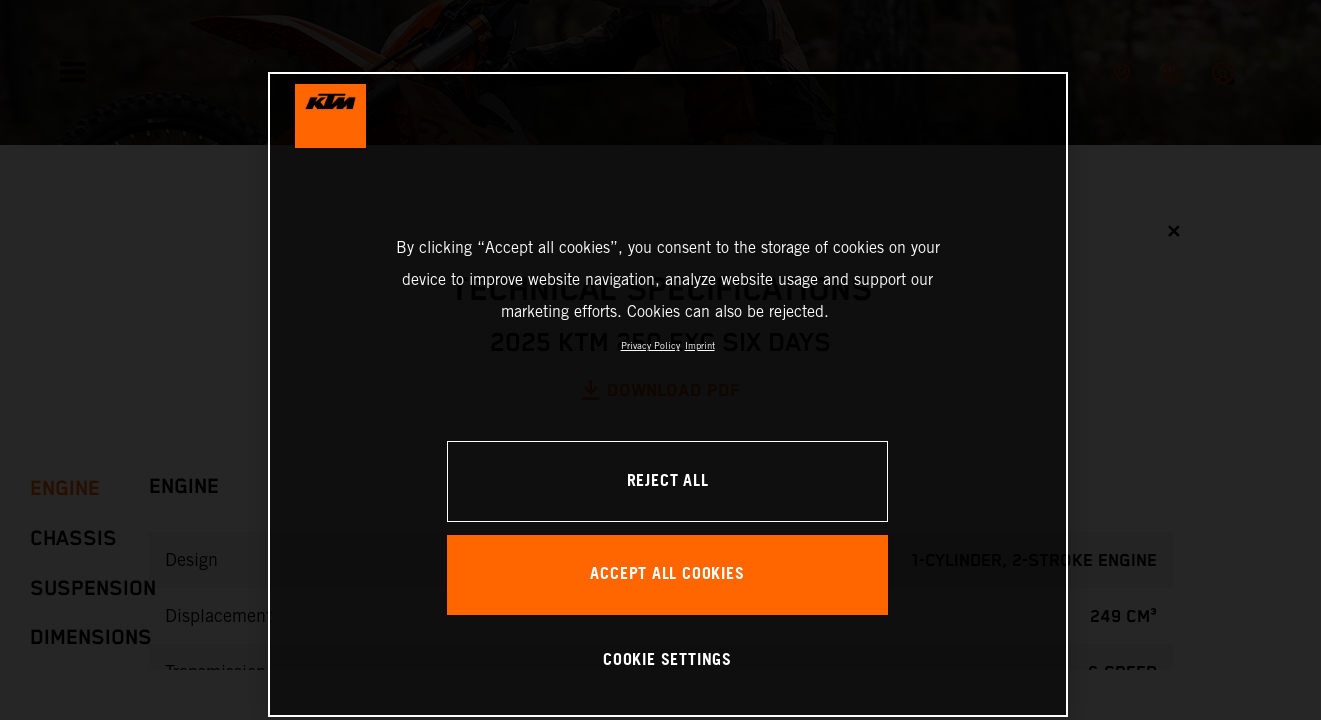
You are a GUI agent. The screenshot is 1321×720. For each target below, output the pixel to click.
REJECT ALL (668, 481)
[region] (668, 394)
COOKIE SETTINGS (667, 660)
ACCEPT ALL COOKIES (667, 574)
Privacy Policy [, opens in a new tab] (650, 345)
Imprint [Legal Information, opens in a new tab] (700, 345)
